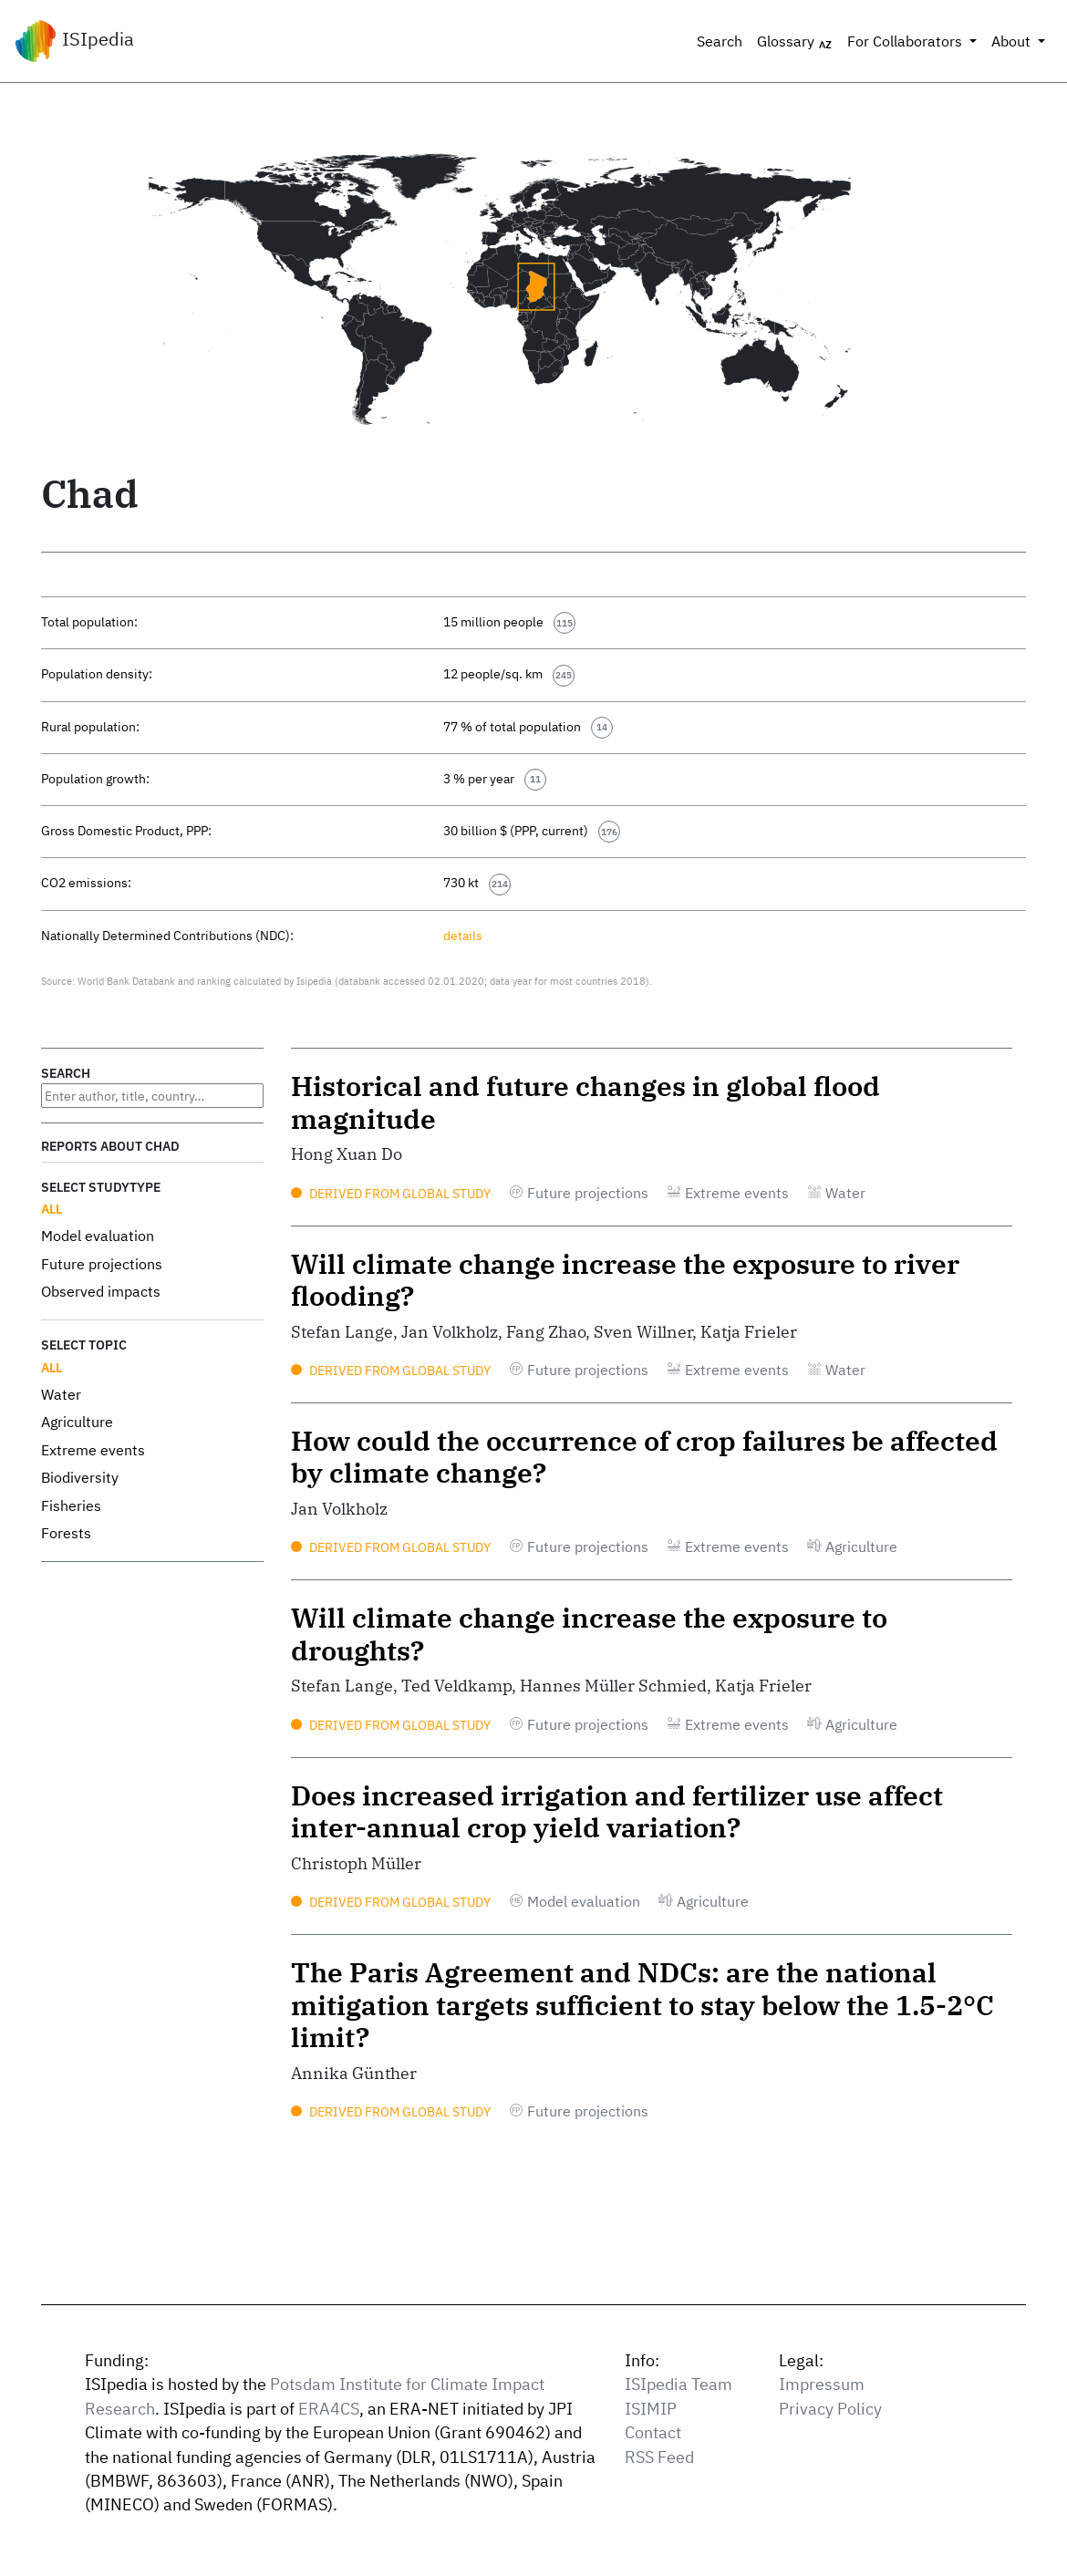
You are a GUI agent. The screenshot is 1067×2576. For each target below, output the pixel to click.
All (51, 1208)
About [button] (1012, 41)
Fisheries (71, 1505)
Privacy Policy (830, 2408)
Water (61, 1394)
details (462, 935)
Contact (653, 2432)
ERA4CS (328, 2408)
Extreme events (93, 1450)
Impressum (822, 2384)
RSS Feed (659, 2457)
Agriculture (77, 1421)
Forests (66, 1533)
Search (719, 41)
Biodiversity (80, 1477)
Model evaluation (97, 1235)
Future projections (101, 1264)
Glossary (795, 42)
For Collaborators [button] (906, 41)
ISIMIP (651, 2408)
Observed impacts (101, 1291)
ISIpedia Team (678, 2384)
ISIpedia (74, 41)
